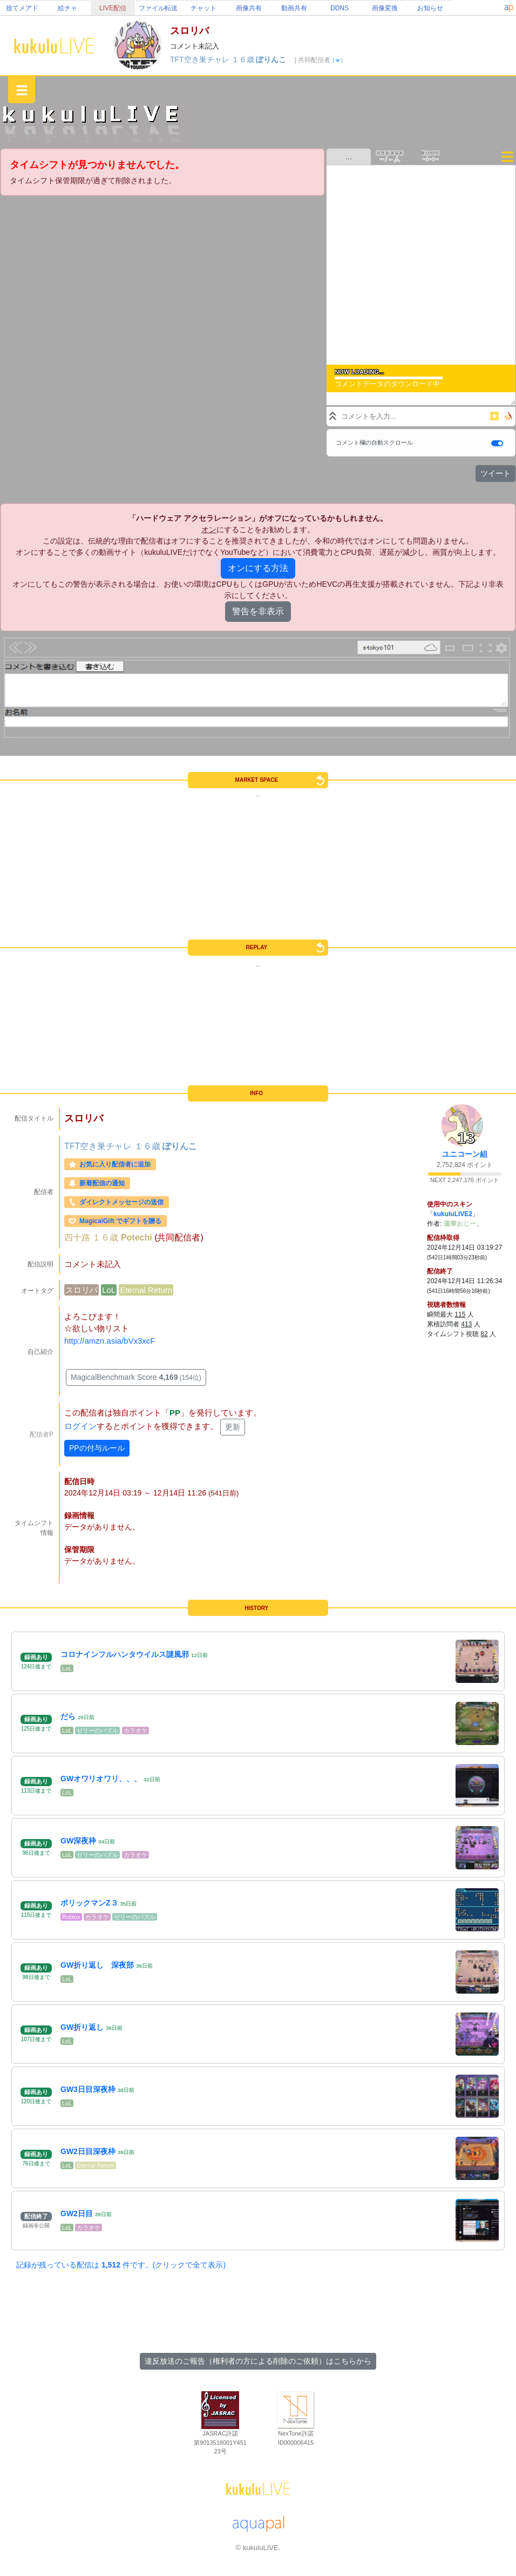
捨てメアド (22, 8)
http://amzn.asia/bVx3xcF (109, 1340)
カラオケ (135, 1730)
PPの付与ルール (97, 1448)
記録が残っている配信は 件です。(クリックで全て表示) (121, 2264)
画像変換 (385, 8)
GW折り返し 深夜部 (97, 1965)
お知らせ (430, 8)
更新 (232, 1427)
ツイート (495, 473)
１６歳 (244, 59)
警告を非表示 (258, 611)
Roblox (71, 1917)
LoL (109, 1289)
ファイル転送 (158, 8)
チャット (203, 8)
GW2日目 (76, 2213)
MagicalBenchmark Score (136, 1377)
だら (68, 1716)
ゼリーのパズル (97, 1730)
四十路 (78, 1237)
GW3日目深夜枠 (88, 2089)
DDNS (339, 8)
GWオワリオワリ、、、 (100, 1778)
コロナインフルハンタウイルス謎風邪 (124, 1654)
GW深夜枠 (78, 1840)
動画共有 (294, 8)
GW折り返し (82, 2027)
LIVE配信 (112, 8)
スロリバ (81, 1289)
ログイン (80, 1426)
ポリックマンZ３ (89, 1903)
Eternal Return (146, 1289)
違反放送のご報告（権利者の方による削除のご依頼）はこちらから (258, 2361)
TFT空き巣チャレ (201, 59)
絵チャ (67, 8)
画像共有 (249, 8)
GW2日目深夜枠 (88, 2151)
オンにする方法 (258, 568)
